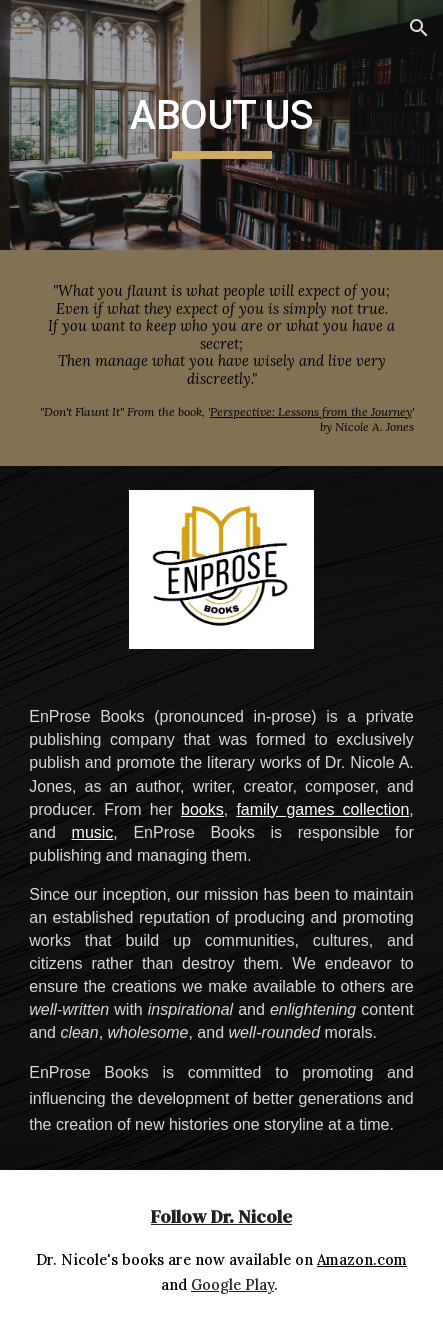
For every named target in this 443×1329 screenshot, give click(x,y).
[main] (221, 125)
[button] (24, 27)
